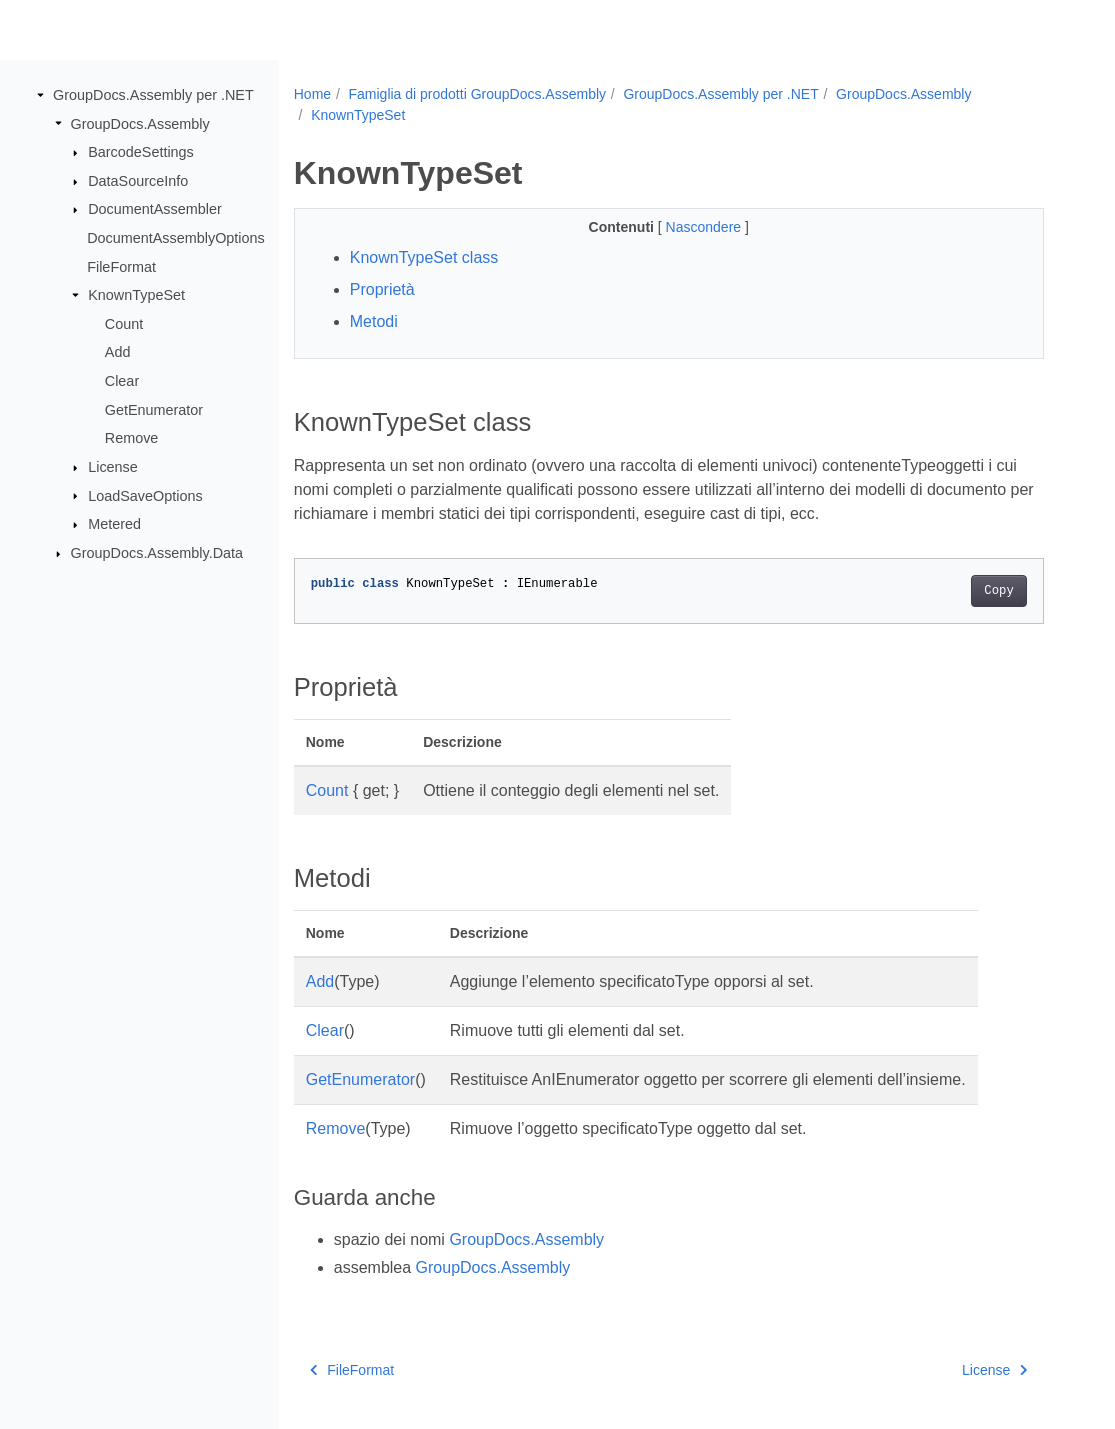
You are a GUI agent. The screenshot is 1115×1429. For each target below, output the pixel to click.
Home (312, 94)
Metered (114, 524)
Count (124, 324)
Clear (122, 381)
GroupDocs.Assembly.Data (157, 553)
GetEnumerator (154, 410)
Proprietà (382, 289)
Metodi (374, 321)
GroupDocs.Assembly (140, 123)
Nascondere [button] (705, 227)
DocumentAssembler (155, 209)
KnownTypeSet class (424, 257)
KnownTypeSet (136, 295)
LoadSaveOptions (145, 495)
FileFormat (121, 266)
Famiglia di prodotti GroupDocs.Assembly (477, 94)
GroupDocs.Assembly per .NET (153, 95)
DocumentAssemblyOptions (176, 238)
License (113, 467)
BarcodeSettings (141, 152)
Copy (998, 591)
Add (118, 352)
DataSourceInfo (138, 181)
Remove (132, 438)
